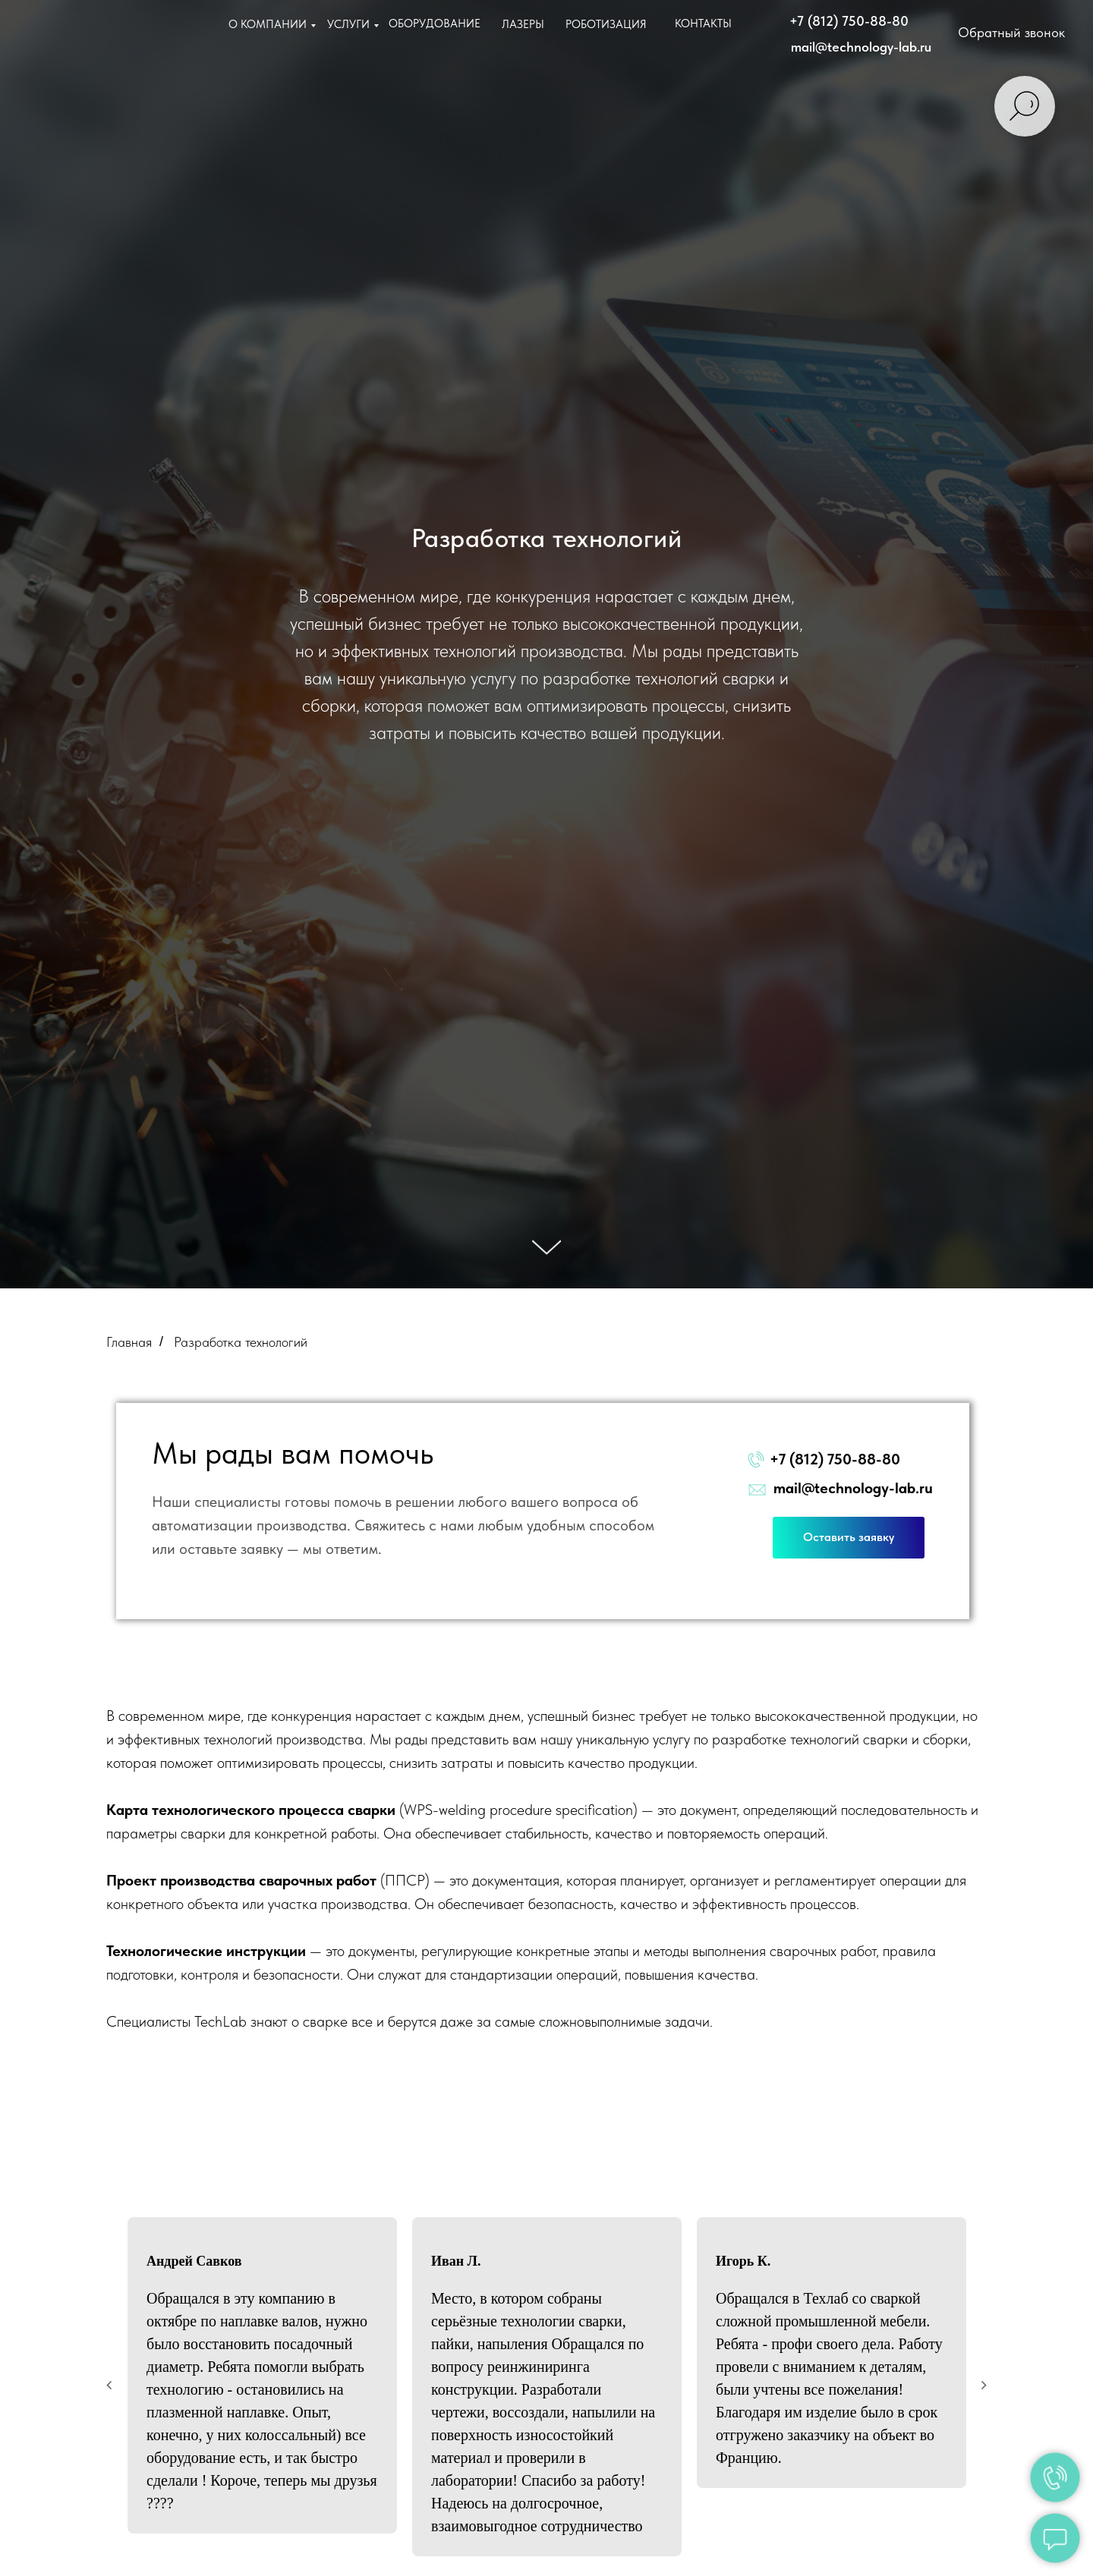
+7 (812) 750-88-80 (849, 21)
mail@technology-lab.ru (861, 47)
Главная (129, 1342)
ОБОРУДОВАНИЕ (434, 23)
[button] (1013, 33)
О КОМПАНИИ (267, 24)
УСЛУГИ (348, 24)
